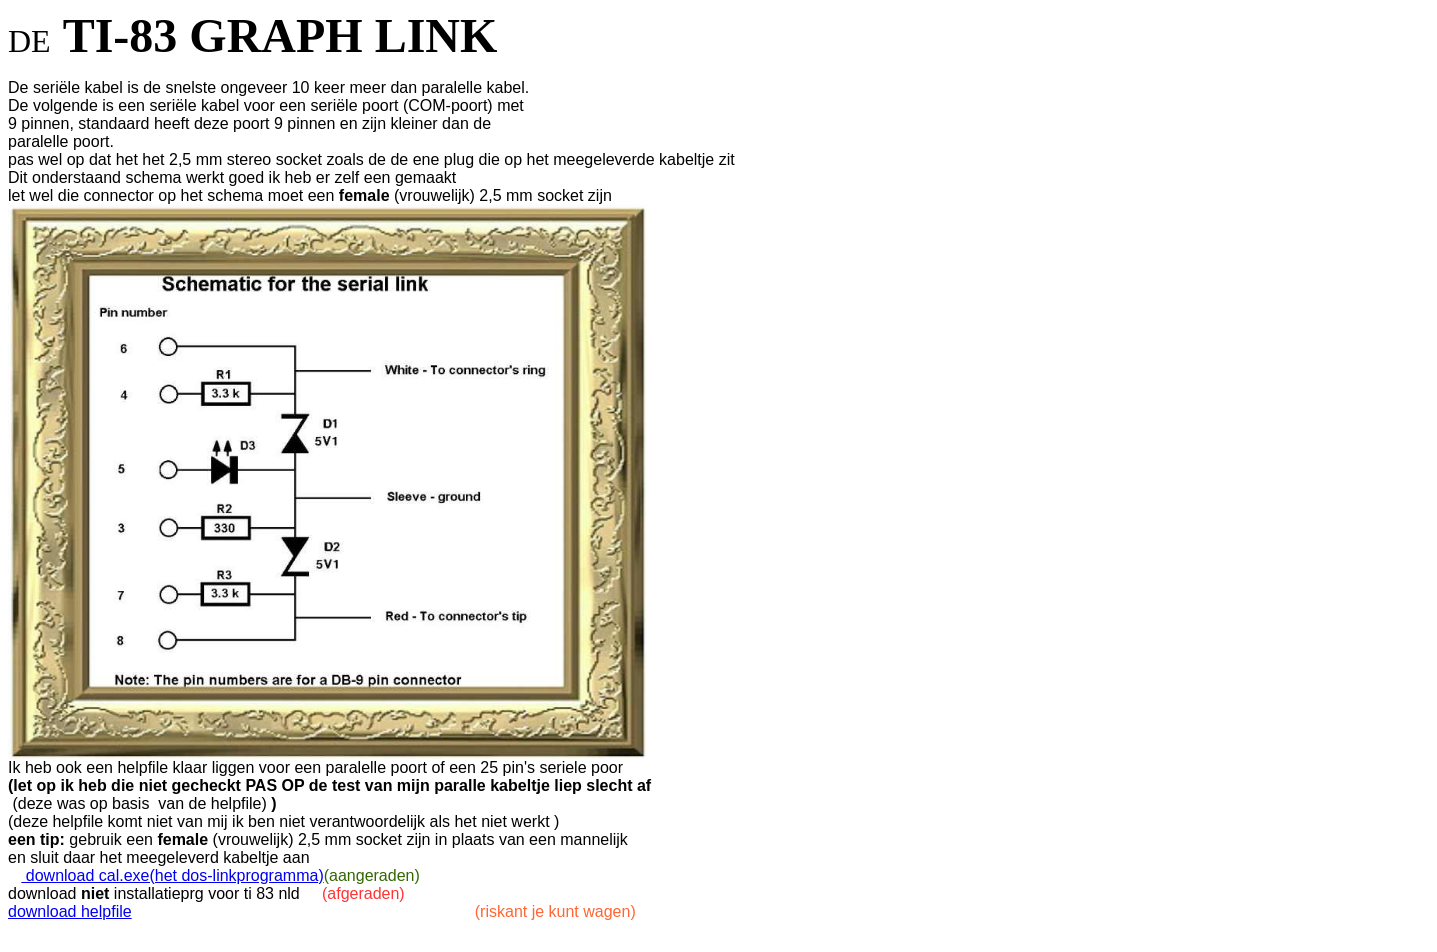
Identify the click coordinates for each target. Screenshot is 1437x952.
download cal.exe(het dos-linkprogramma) (172, 875)
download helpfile (70, 911)
